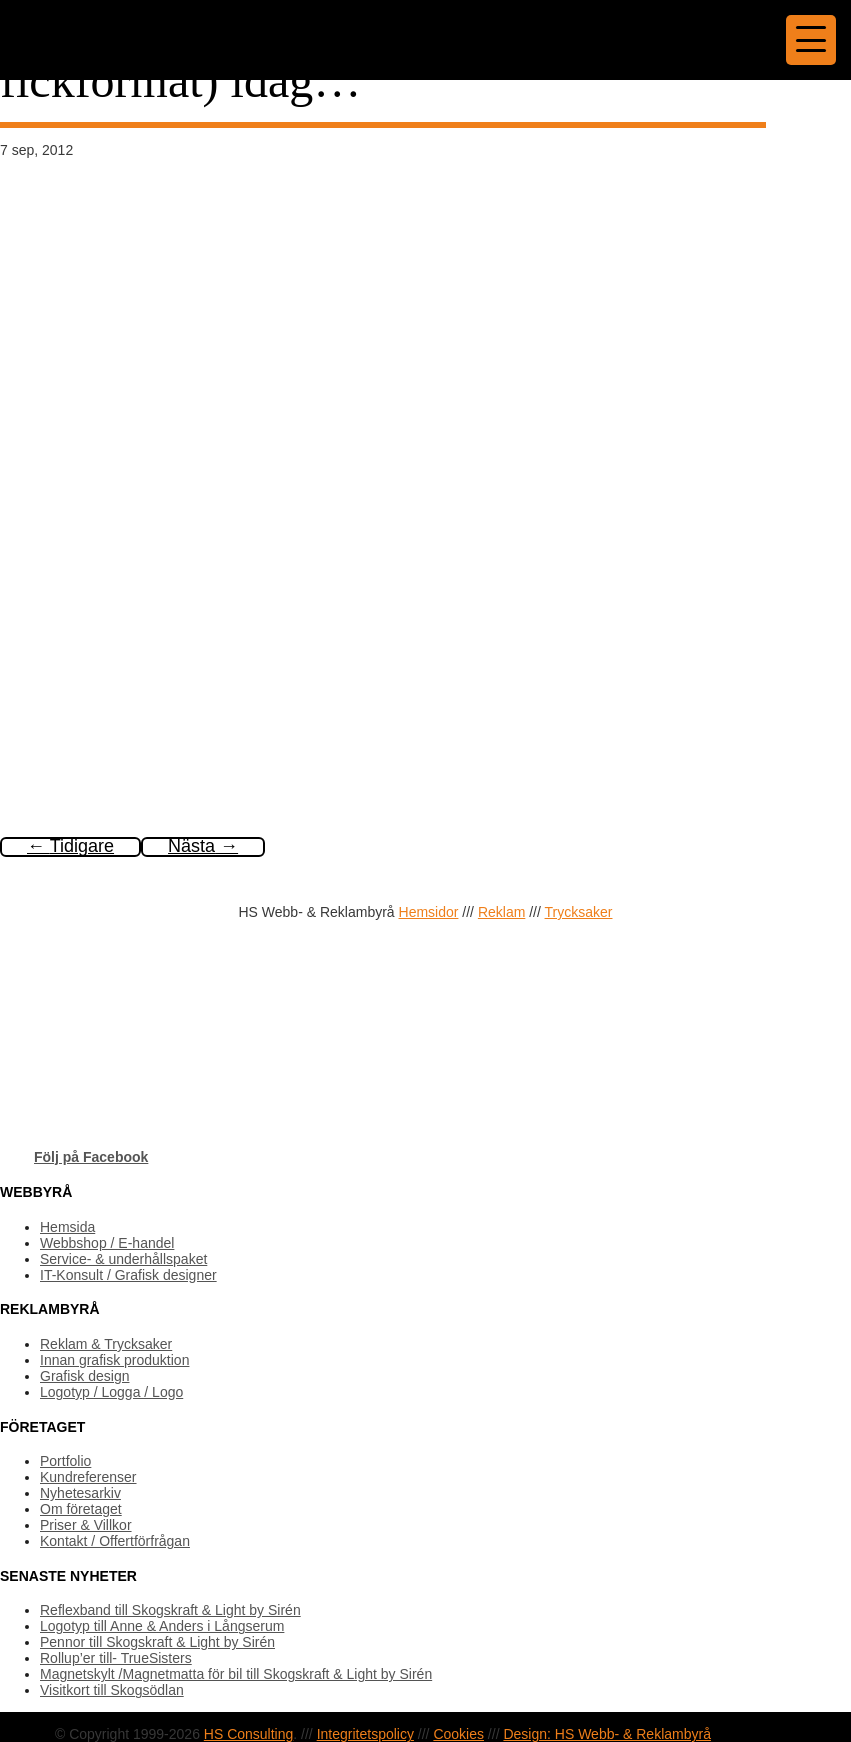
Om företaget (81, 1509)
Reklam (501, 912)
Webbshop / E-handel (107, 1243)
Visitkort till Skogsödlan (112, 1690)
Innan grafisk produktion (114, 1360)
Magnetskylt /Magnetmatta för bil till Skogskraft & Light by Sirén (236, 1674)
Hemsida (67, 1227)
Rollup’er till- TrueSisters (116, 1658)
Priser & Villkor (86, 1525)
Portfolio (65, 1461)
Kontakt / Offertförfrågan (115, 1541)
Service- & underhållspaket (123, 1259)
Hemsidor (429, 912)
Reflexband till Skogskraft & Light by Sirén (170, 1610)
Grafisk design (84, 1376)
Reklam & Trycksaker (106, 1344)
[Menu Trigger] (811, 40)
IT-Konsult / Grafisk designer (128, 1275)
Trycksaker (579, 912)
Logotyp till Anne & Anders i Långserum (162, 1626)
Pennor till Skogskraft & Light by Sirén (157, 1642)
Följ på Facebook (91, 1157)
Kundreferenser (88, 1477)
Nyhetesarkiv (80, 1493)
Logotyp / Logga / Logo (111, 1392)
